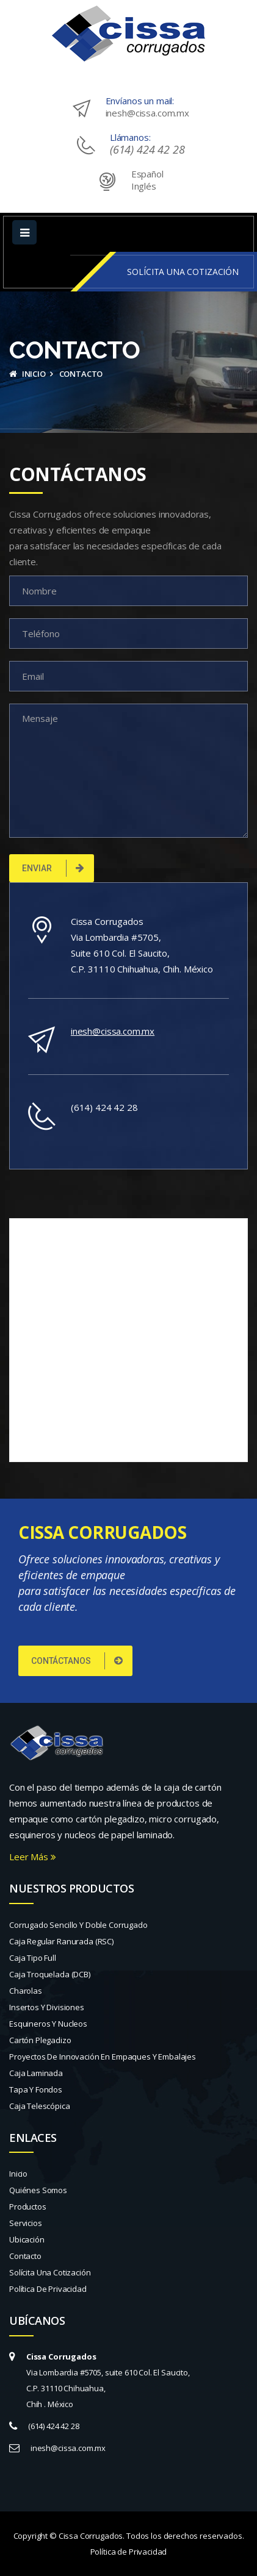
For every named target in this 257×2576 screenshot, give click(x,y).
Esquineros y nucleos (48, 2023)
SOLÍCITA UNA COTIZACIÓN (183, 271)
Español (147, 174)
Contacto (25, 2255)
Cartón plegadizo (40, 2040)
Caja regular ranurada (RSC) (61, 1941)
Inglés (143, 186)
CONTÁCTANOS (77, 1660)
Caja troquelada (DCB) (49, 1974)
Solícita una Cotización (50, 2272)
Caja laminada (36, 2073)
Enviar (53, 868)
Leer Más (32, 1856)
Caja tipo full (32, 1957)
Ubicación (27, 2239)
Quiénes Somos (38, 2190)
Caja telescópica (39, 2105)
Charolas (25, 1990)
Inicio (27, 373)
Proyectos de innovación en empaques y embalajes (102, 2056)
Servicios (25, 2222)
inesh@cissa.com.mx (147, 113)
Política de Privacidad (48, 2288)
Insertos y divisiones (46, 2007)
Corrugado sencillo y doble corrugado (78, 1924)
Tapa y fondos (35, 2089)
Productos (27, 2206)
